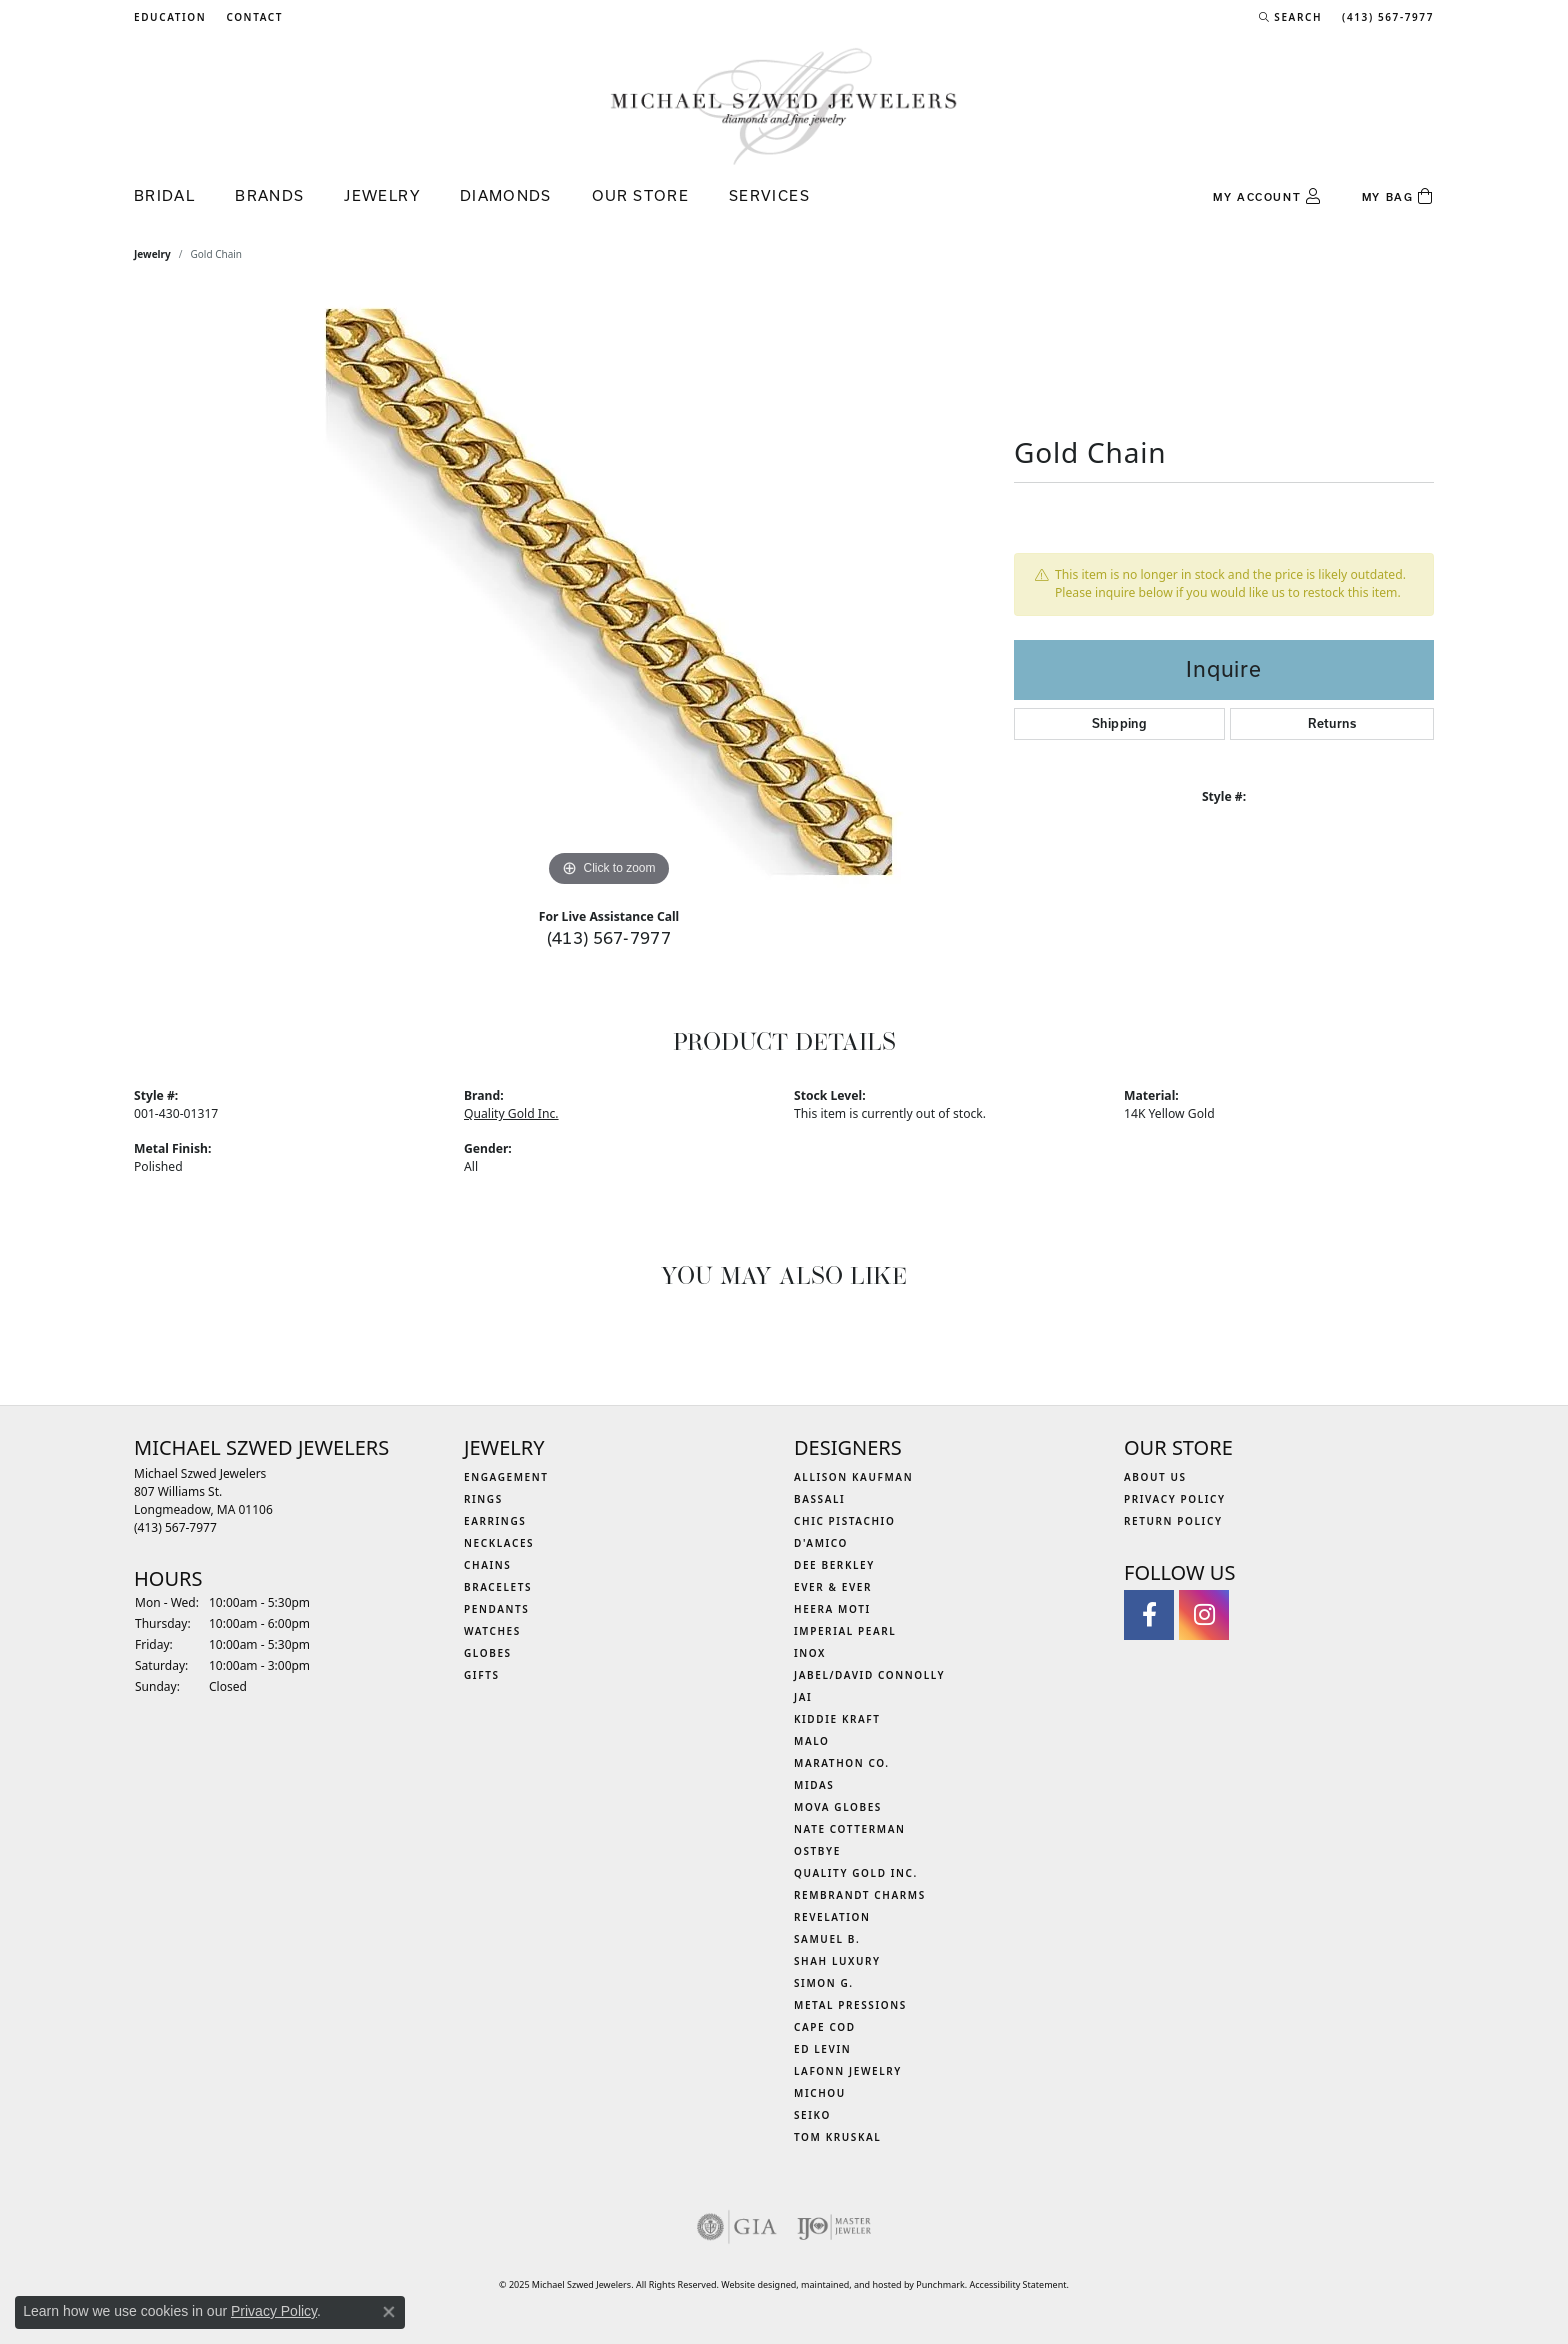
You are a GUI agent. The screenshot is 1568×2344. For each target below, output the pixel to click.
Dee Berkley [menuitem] (834, 1565)
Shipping (1119, 723)
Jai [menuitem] (803, 1697)
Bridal (164, 195)
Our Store (640, 195)
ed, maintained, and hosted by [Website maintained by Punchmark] (851, 2284)
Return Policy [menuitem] (1173, 1521)
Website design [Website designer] (753, 2284)
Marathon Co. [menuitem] (842, 1763)
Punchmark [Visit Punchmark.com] (940, 2284)
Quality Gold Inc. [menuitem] (856, 1873)
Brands (269, 195)
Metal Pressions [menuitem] (850, 2005)
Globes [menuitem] (488, 1653)
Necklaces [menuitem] (499, 1543)
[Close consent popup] (389, 2312)
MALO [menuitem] (812, 1741)
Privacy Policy (274, 2311)
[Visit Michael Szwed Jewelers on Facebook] (1149, 1615)
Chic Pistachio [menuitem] (844, 1521)
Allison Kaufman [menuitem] (853, 1477)
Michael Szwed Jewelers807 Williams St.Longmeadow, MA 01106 (203, 1500)
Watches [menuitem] (492, 1631)
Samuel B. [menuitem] (827, 1939)
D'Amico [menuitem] (821, 1543)
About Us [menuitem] (1155, 1477)
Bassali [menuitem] (819, 1499)
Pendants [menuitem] (496, 1609)
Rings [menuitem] (483, 1499)
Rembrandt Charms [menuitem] (860, 1895)
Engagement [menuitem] (506, 1477)
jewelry (152, 254)
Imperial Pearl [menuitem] (845, 1631)
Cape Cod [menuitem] (825, 2027)
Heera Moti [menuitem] (832, 1609)
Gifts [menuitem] (482, 1675)
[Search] (1290, 17)
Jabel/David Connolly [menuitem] (869, 1675)
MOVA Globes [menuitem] (838, 1807)
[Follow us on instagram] (1204, 1615)
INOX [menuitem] (810, 1653)
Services (769, 195)
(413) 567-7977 (609, 937)
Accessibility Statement (1018, 2284)
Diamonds (506, 195)
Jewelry (382, 195)
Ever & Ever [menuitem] (833, 1587)
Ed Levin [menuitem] (822, 2049)
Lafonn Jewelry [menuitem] (848, 2071)
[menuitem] (737, 2227)
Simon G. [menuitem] (824, 1983)
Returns (1332, 723)
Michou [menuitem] (820, 2093)
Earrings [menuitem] (495, 1521)
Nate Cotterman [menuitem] (850, 1829)
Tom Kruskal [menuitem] (837, 2137)
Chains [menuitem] (487, 1565)
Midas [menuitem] (814, 1785)
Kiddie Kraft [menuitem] (837, 1719)
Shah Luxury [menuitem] (837, 1961)
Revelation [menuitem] (832, 1917)
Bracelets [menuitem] (498, 1587)
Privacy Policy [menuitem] (1175, 1499)
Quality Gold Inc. (511, 1113)
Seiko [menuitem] (812, 2115)
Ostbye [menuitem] (817, 1851)
